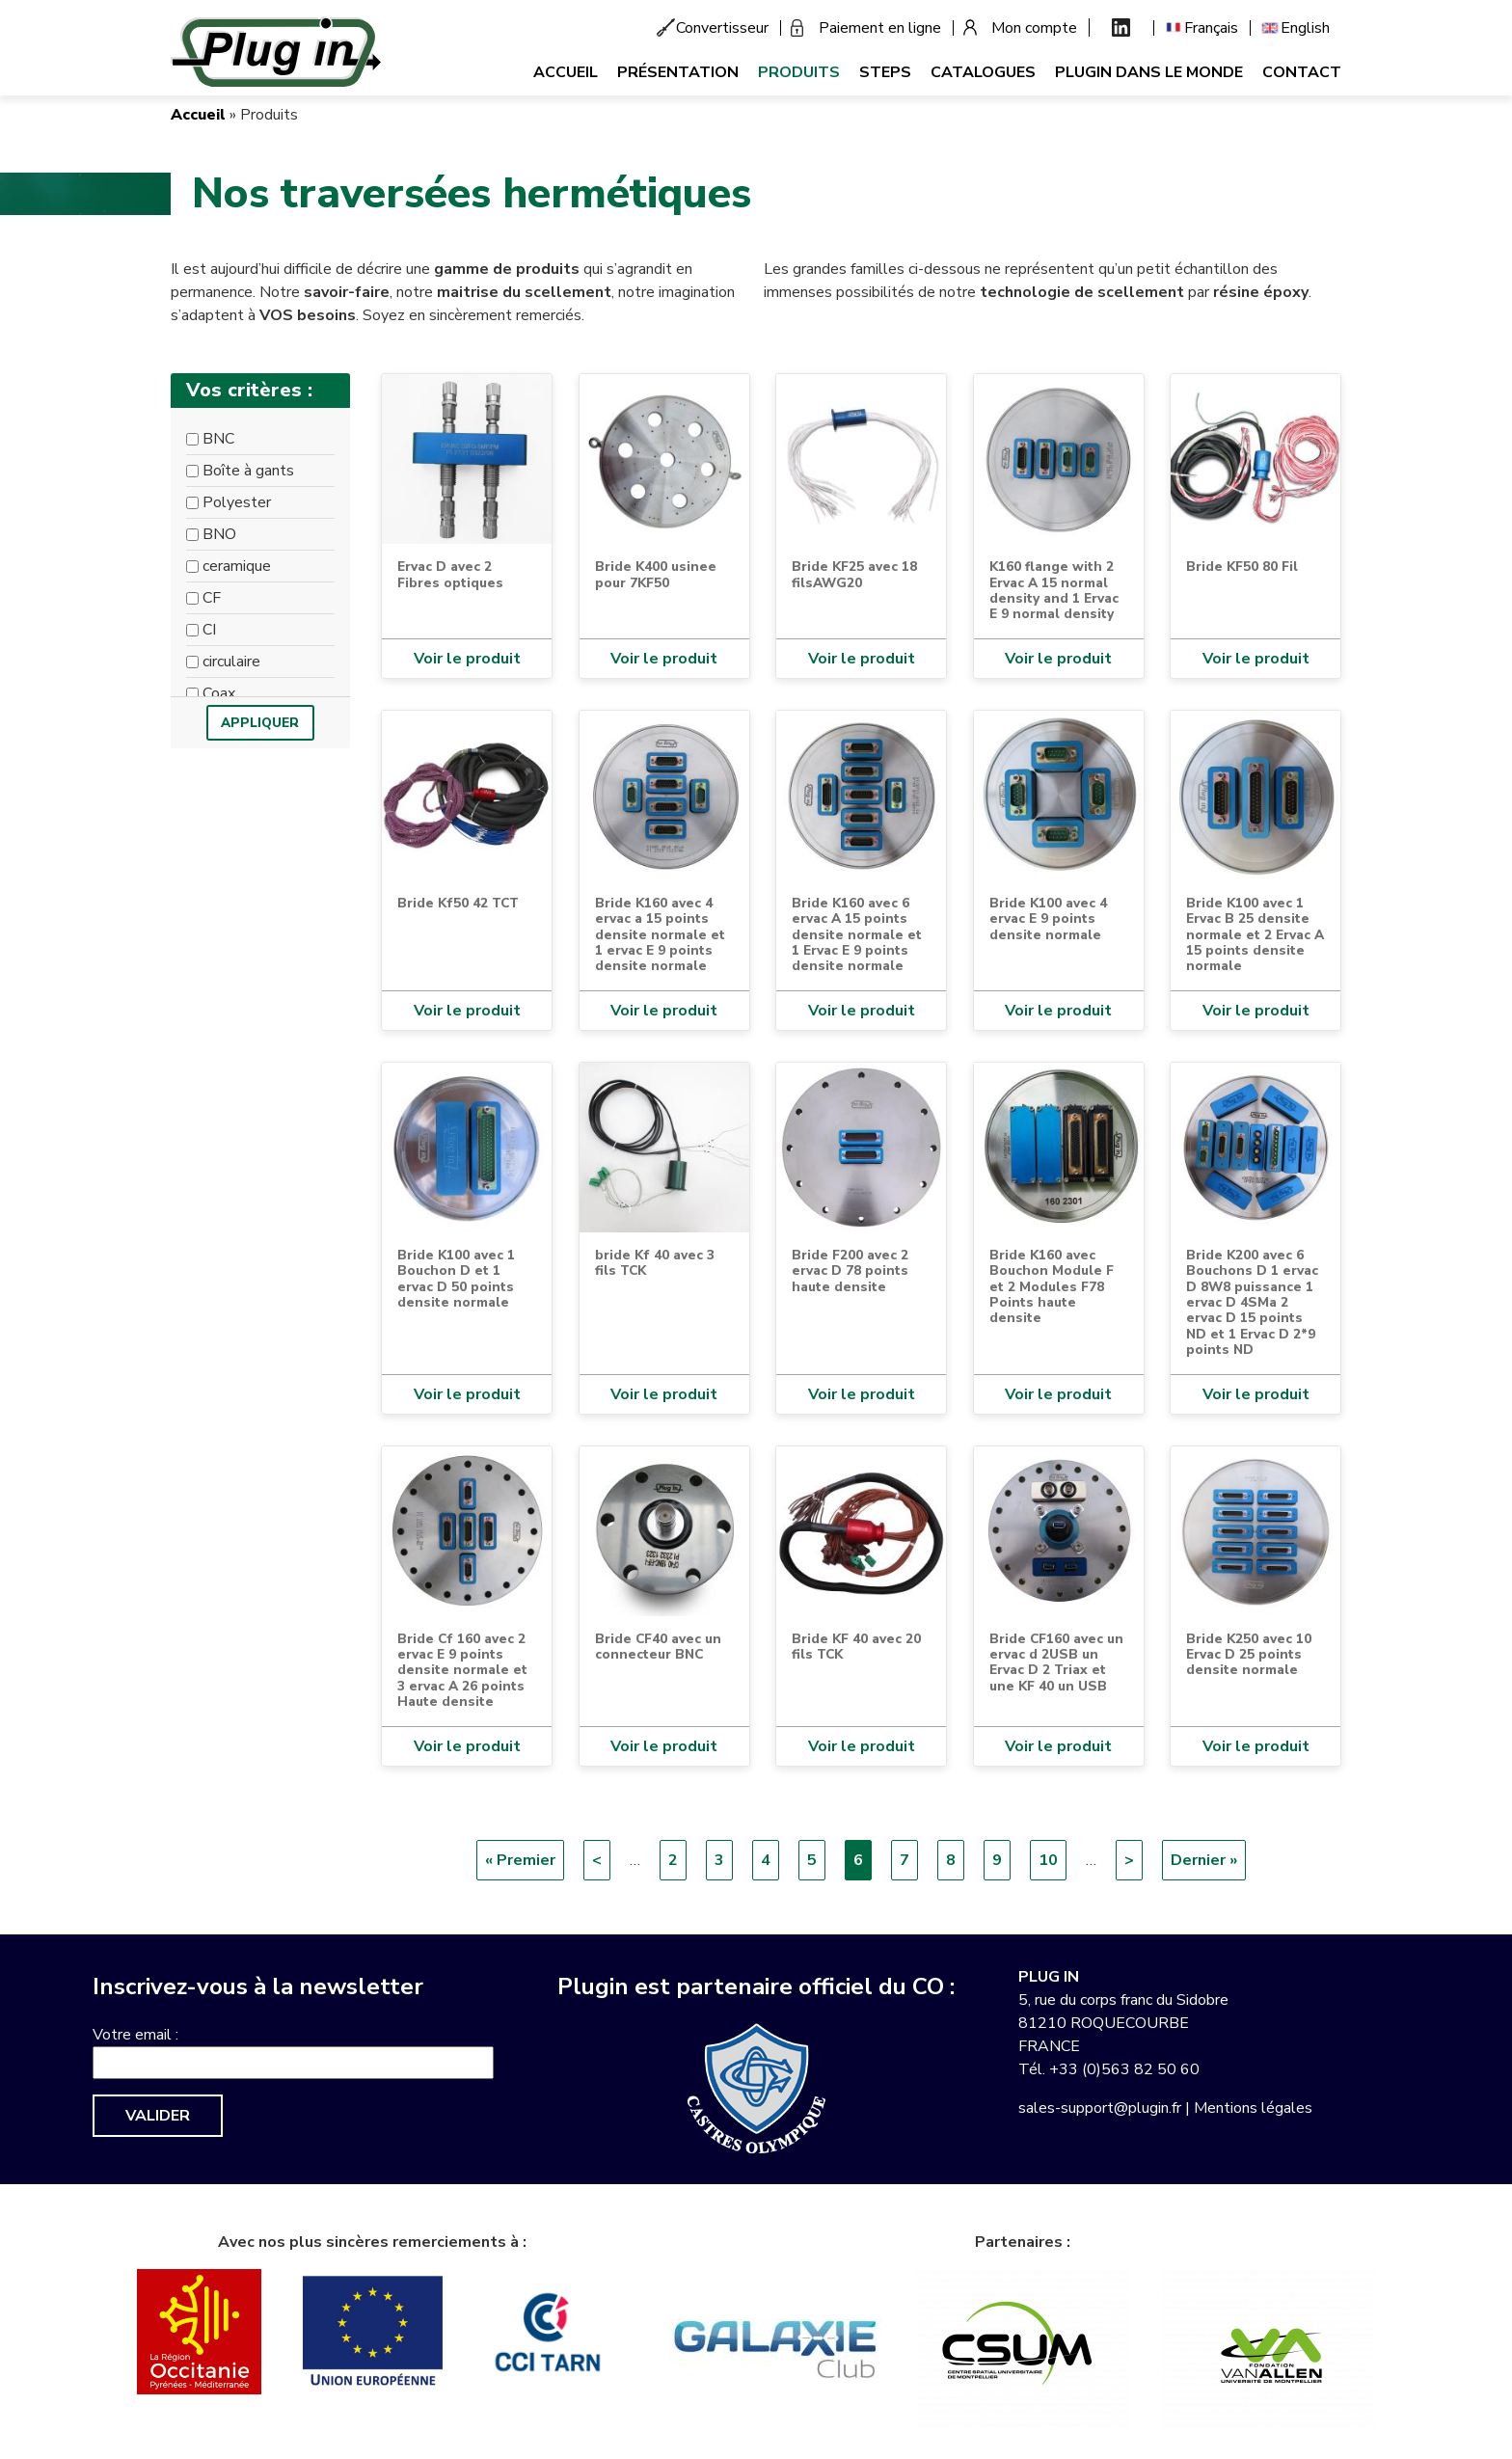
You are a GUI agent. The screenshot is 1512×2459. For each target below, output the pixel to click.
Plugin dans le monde (1149, 72)
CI (209, 629)
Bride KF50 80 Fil (1242, 566)
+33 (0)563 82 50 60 (1124, 2069)
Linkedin (1121, 27)
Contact (1301, 72)
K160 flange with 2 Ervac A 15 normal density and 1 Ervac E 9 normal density (1054, 590)
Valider (157, 2115)
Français (1211, 28)
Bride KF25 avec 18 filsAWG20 (854, 574)
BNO (219, 534)
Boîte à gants (248, 470)
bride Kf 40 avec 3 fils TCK (655, 1263)
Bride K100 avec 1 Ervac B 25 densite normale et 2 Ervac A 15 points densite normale (1255, 935)
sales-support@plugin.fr (1099, 2108)
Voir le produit (467, 658)
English (1305, 28)
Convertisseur (722, 28)
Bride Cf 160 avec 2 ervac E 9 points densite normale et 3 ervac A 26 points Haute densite (462, 1671)
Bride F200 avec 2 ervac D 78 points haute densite (850, 1271)
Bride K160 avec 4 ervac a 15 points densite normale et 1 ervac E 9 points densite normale (660, 935)
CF (211, 598)
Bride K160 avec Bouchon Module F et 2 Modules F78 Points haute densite (1051, 1287)
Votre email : (135, 2034)
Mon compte (1034, 28)
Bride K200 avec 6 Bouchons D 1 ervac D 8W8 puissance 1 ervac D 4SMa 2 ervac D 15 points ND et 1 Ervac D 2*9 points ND (1252, 1303)
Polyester (236, 502)
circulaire (231, 661)
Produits (799, 72)
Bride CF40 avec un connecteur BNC (658, 1646)
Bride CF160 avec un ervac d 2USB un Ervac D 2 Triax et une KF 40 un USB (1056, 1662)
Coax (218, 693)
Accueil (565, 72)
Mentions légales (1253, 2108)
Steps (885, 72)
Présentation (678, 72)
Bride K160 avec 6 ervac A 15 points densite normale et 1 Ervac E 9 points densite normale (857, 935)
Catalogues (983, 72)
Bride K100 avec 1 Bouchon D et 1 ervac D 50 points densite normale (456, 1278)
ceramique (236, 566)
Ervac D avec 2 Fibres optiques (450, 574)
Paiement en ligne (880, 28)
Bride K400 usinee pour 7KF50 (655, 574)
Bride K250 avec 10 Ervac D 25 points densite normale (1248, 1655)
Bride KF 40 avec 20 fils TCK (856, 1646)
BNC (218, 438)
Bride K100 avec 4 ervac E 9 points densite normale (1048, 919)
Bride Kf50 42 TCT (458, 903)
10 (1052, 1860)
